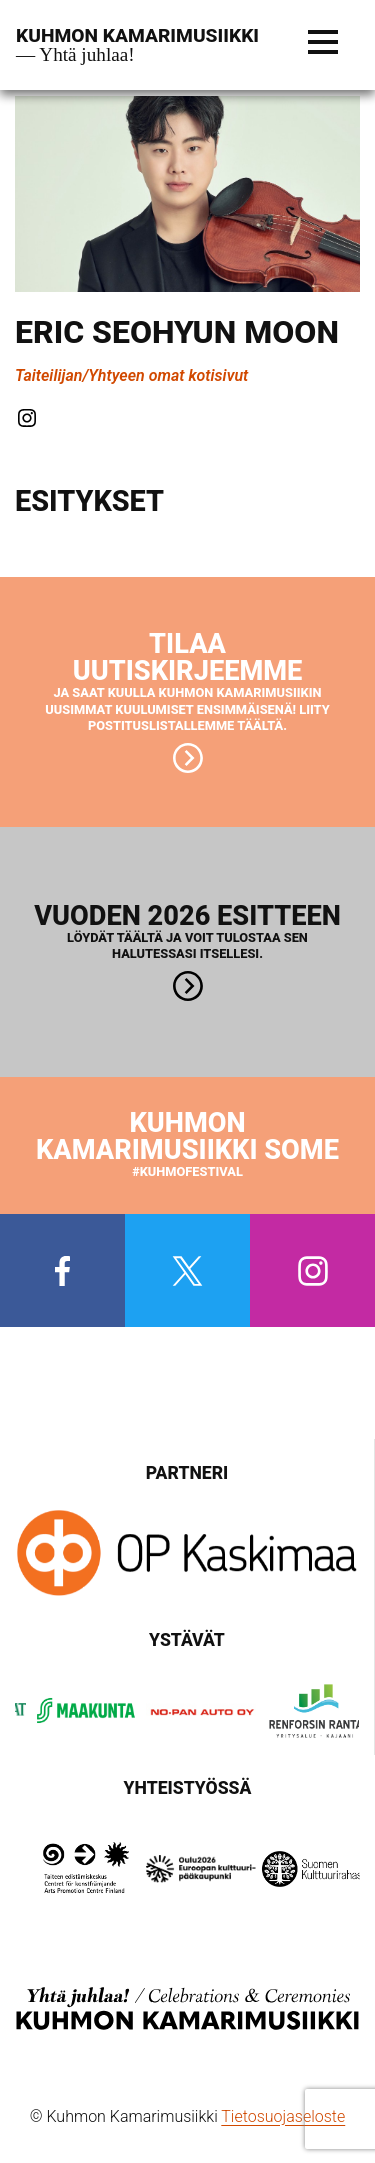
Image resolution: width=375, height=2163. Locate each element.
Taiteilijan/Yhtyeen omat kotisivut (131, 375)
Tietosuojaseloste (283, 2116)
